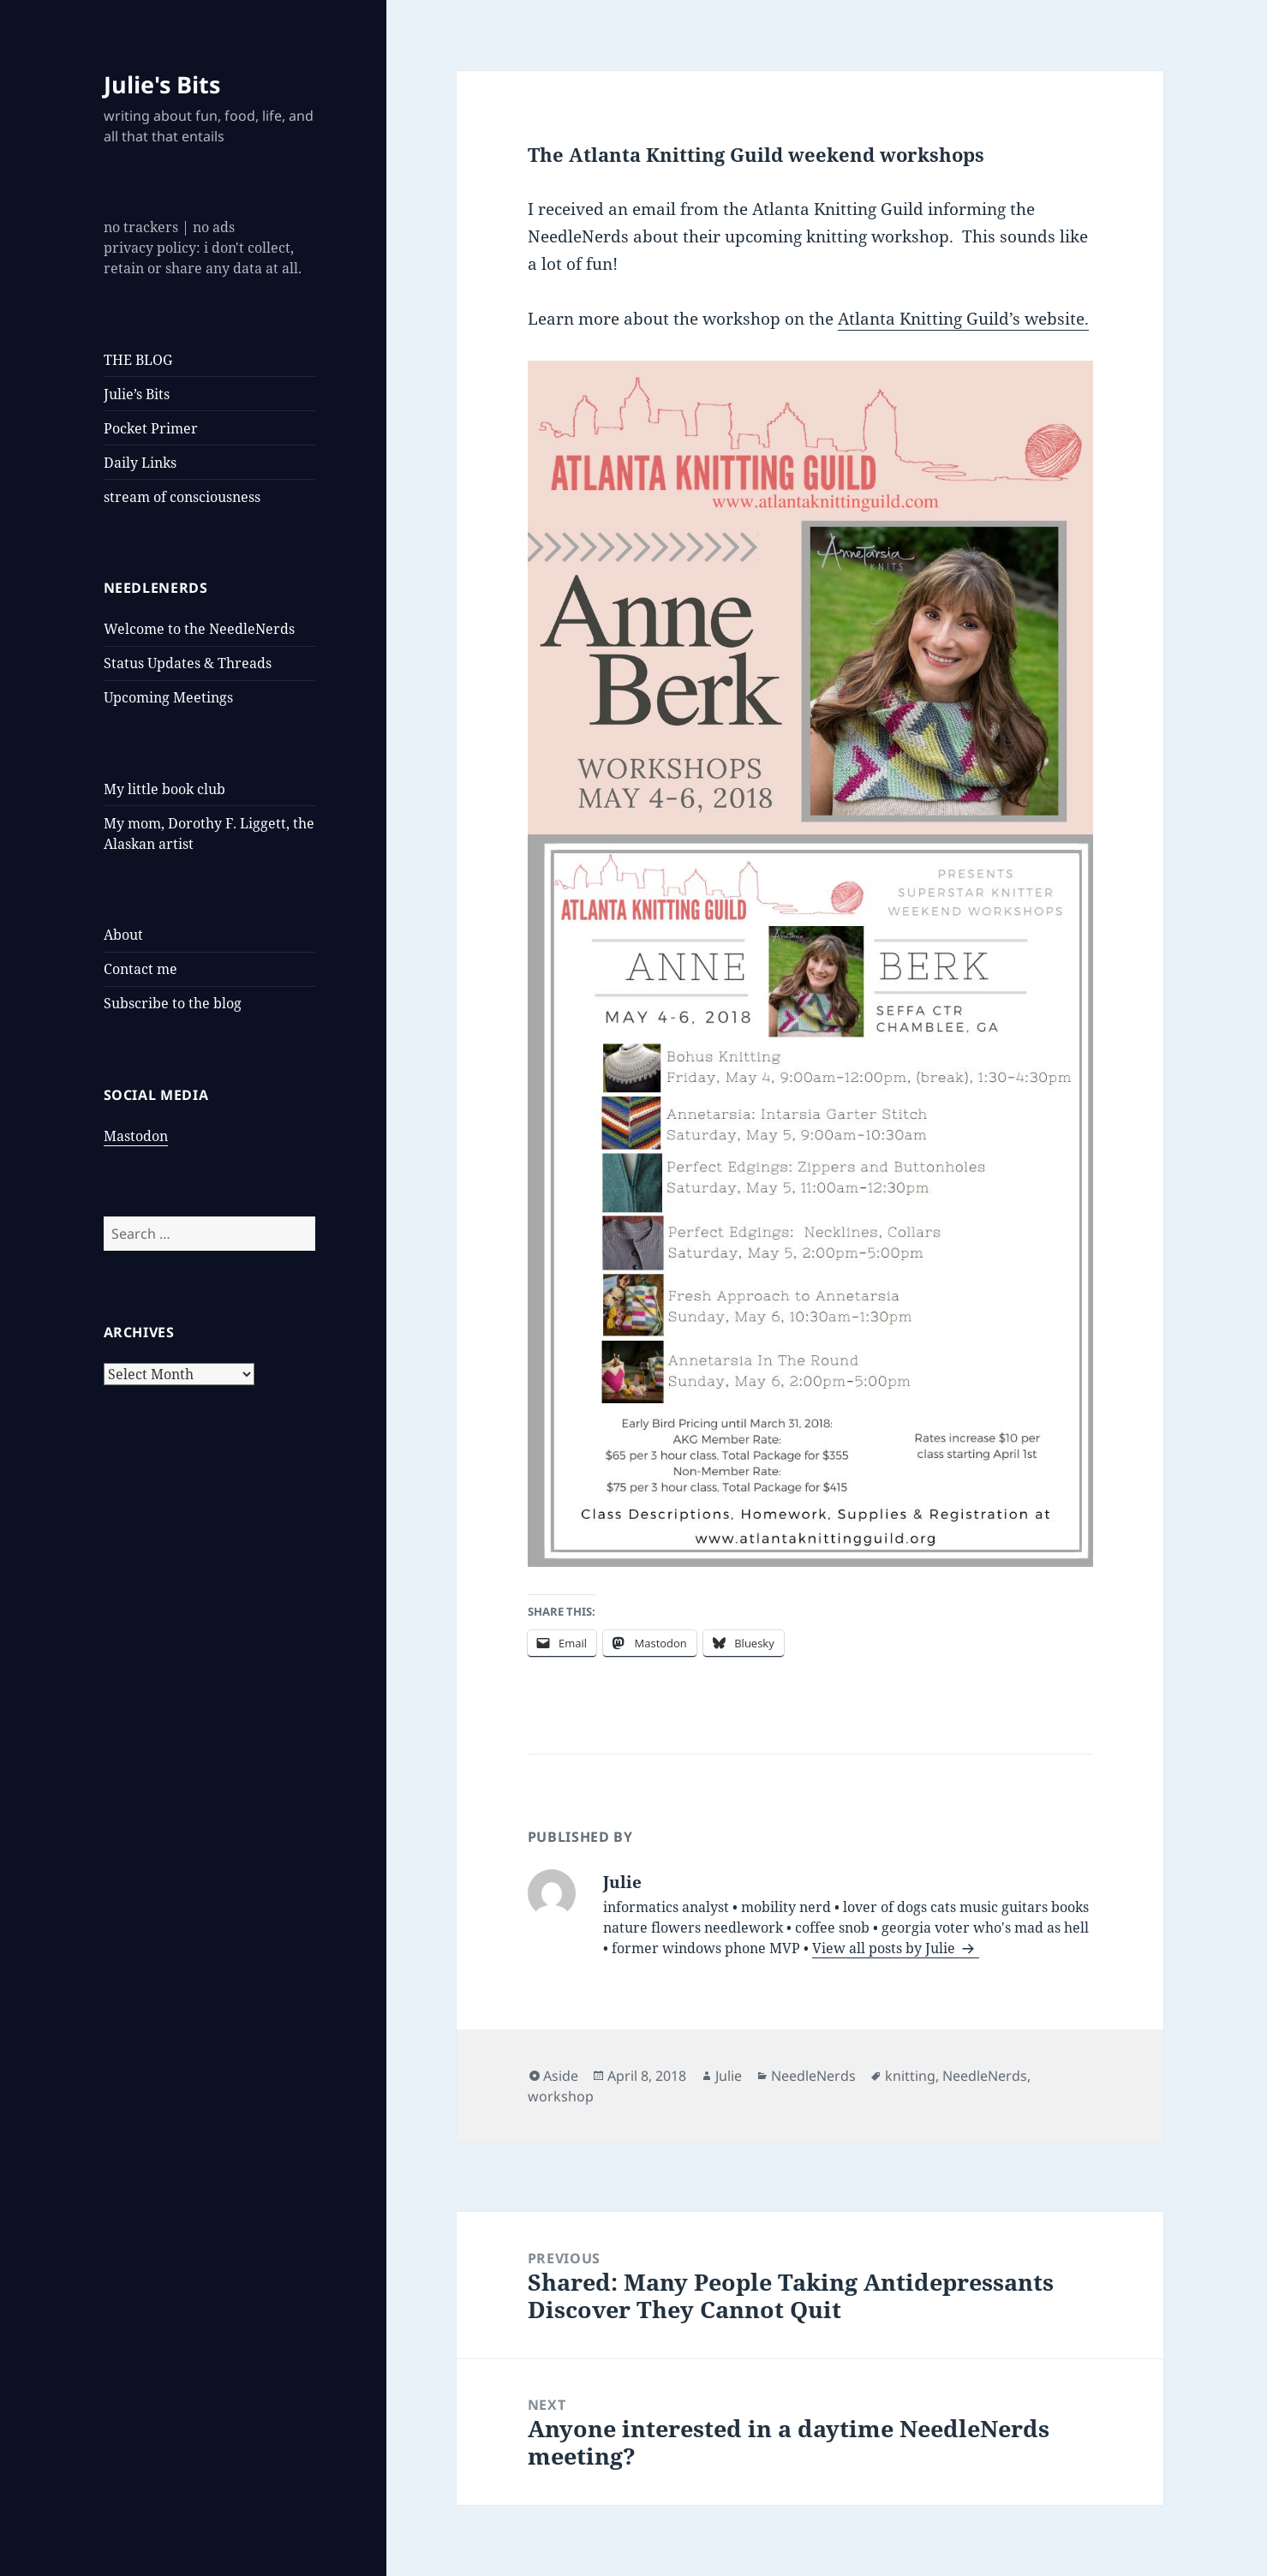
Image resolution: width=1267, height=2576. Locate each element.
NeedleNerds (813, 2075)
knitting (910, 2075)
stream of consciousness (182, 496)
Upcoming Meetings (168, 697)
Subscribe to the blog (173, 1003)
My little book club (164, 789)
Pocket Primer (151, 428)
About (123, 934)
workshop (561, 2096)
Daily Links (140, 462)
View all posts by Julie (885, 1948)
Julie (728, 2075)
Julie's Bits (162, 84)
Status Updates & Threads (188, 663)
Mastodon (136, 1136)
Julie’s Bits (137, 394)
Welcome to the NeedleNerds (199, 628)
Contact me (140, 968)
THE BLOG (138, 359)
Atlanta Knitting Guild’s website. (963, 319)
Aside (560, 2075)
